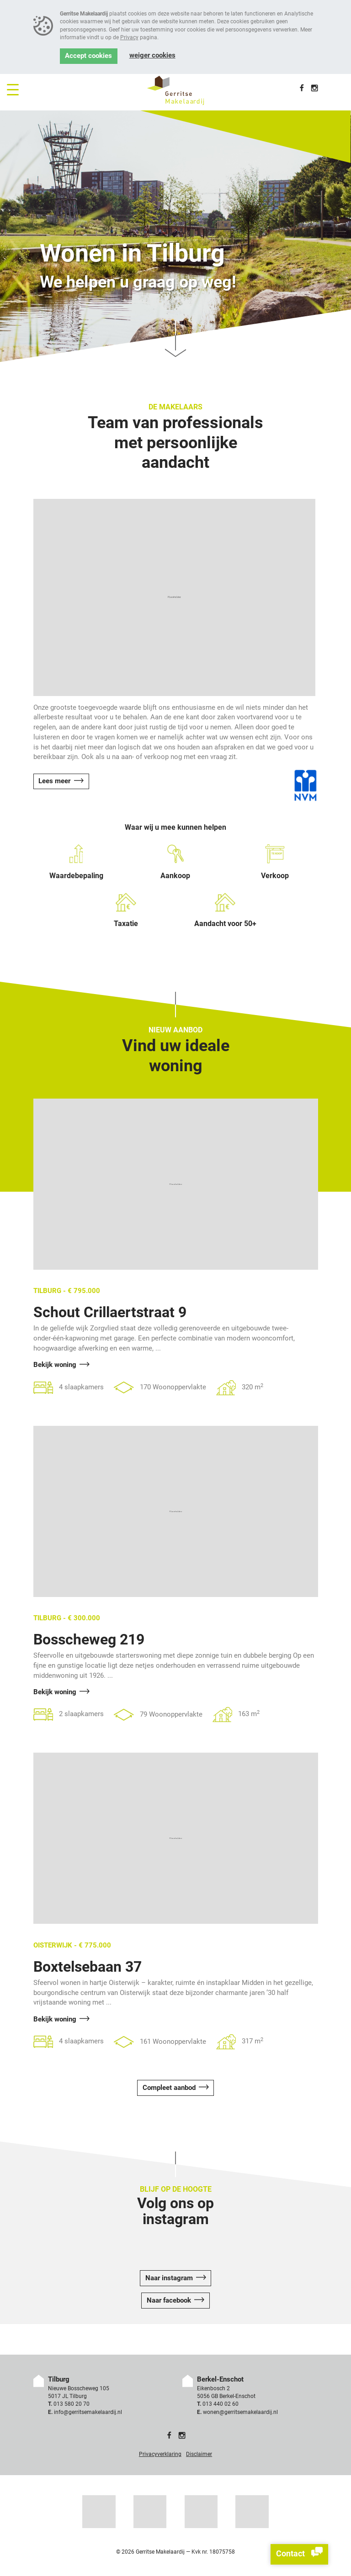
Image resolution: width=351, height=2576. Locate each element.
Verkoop (275, 862)
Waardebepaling (76, 862)
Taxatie (126, 910)
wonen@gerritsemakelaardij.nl (240, 2412)
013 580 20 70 (71, 2404)
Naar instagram (169, 2278)
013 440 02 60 (220, 2404)
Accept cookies (88, 56)
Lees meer (54, 781)
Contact (299, 2554)
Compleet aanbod (169, 2088)
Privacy (129, 37)
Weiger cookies (152, 55)
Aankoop (175, 862)
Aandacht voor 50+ (225, 910)
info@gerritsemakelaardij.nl (88, 2412)
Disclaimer (199, 2454)
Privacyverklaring (160, 2454)
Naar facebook (169, 2300)
